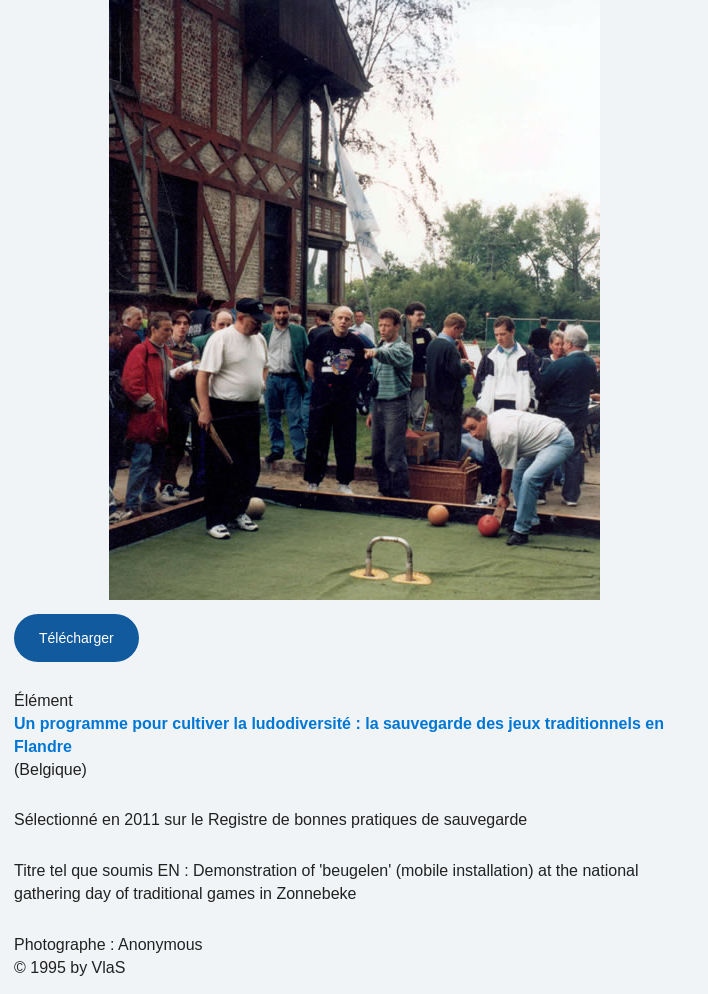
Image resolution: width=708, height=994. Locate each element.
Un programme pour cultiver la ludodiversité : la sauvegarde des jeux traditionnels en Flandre (339, 735)
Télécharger (76, 638)
